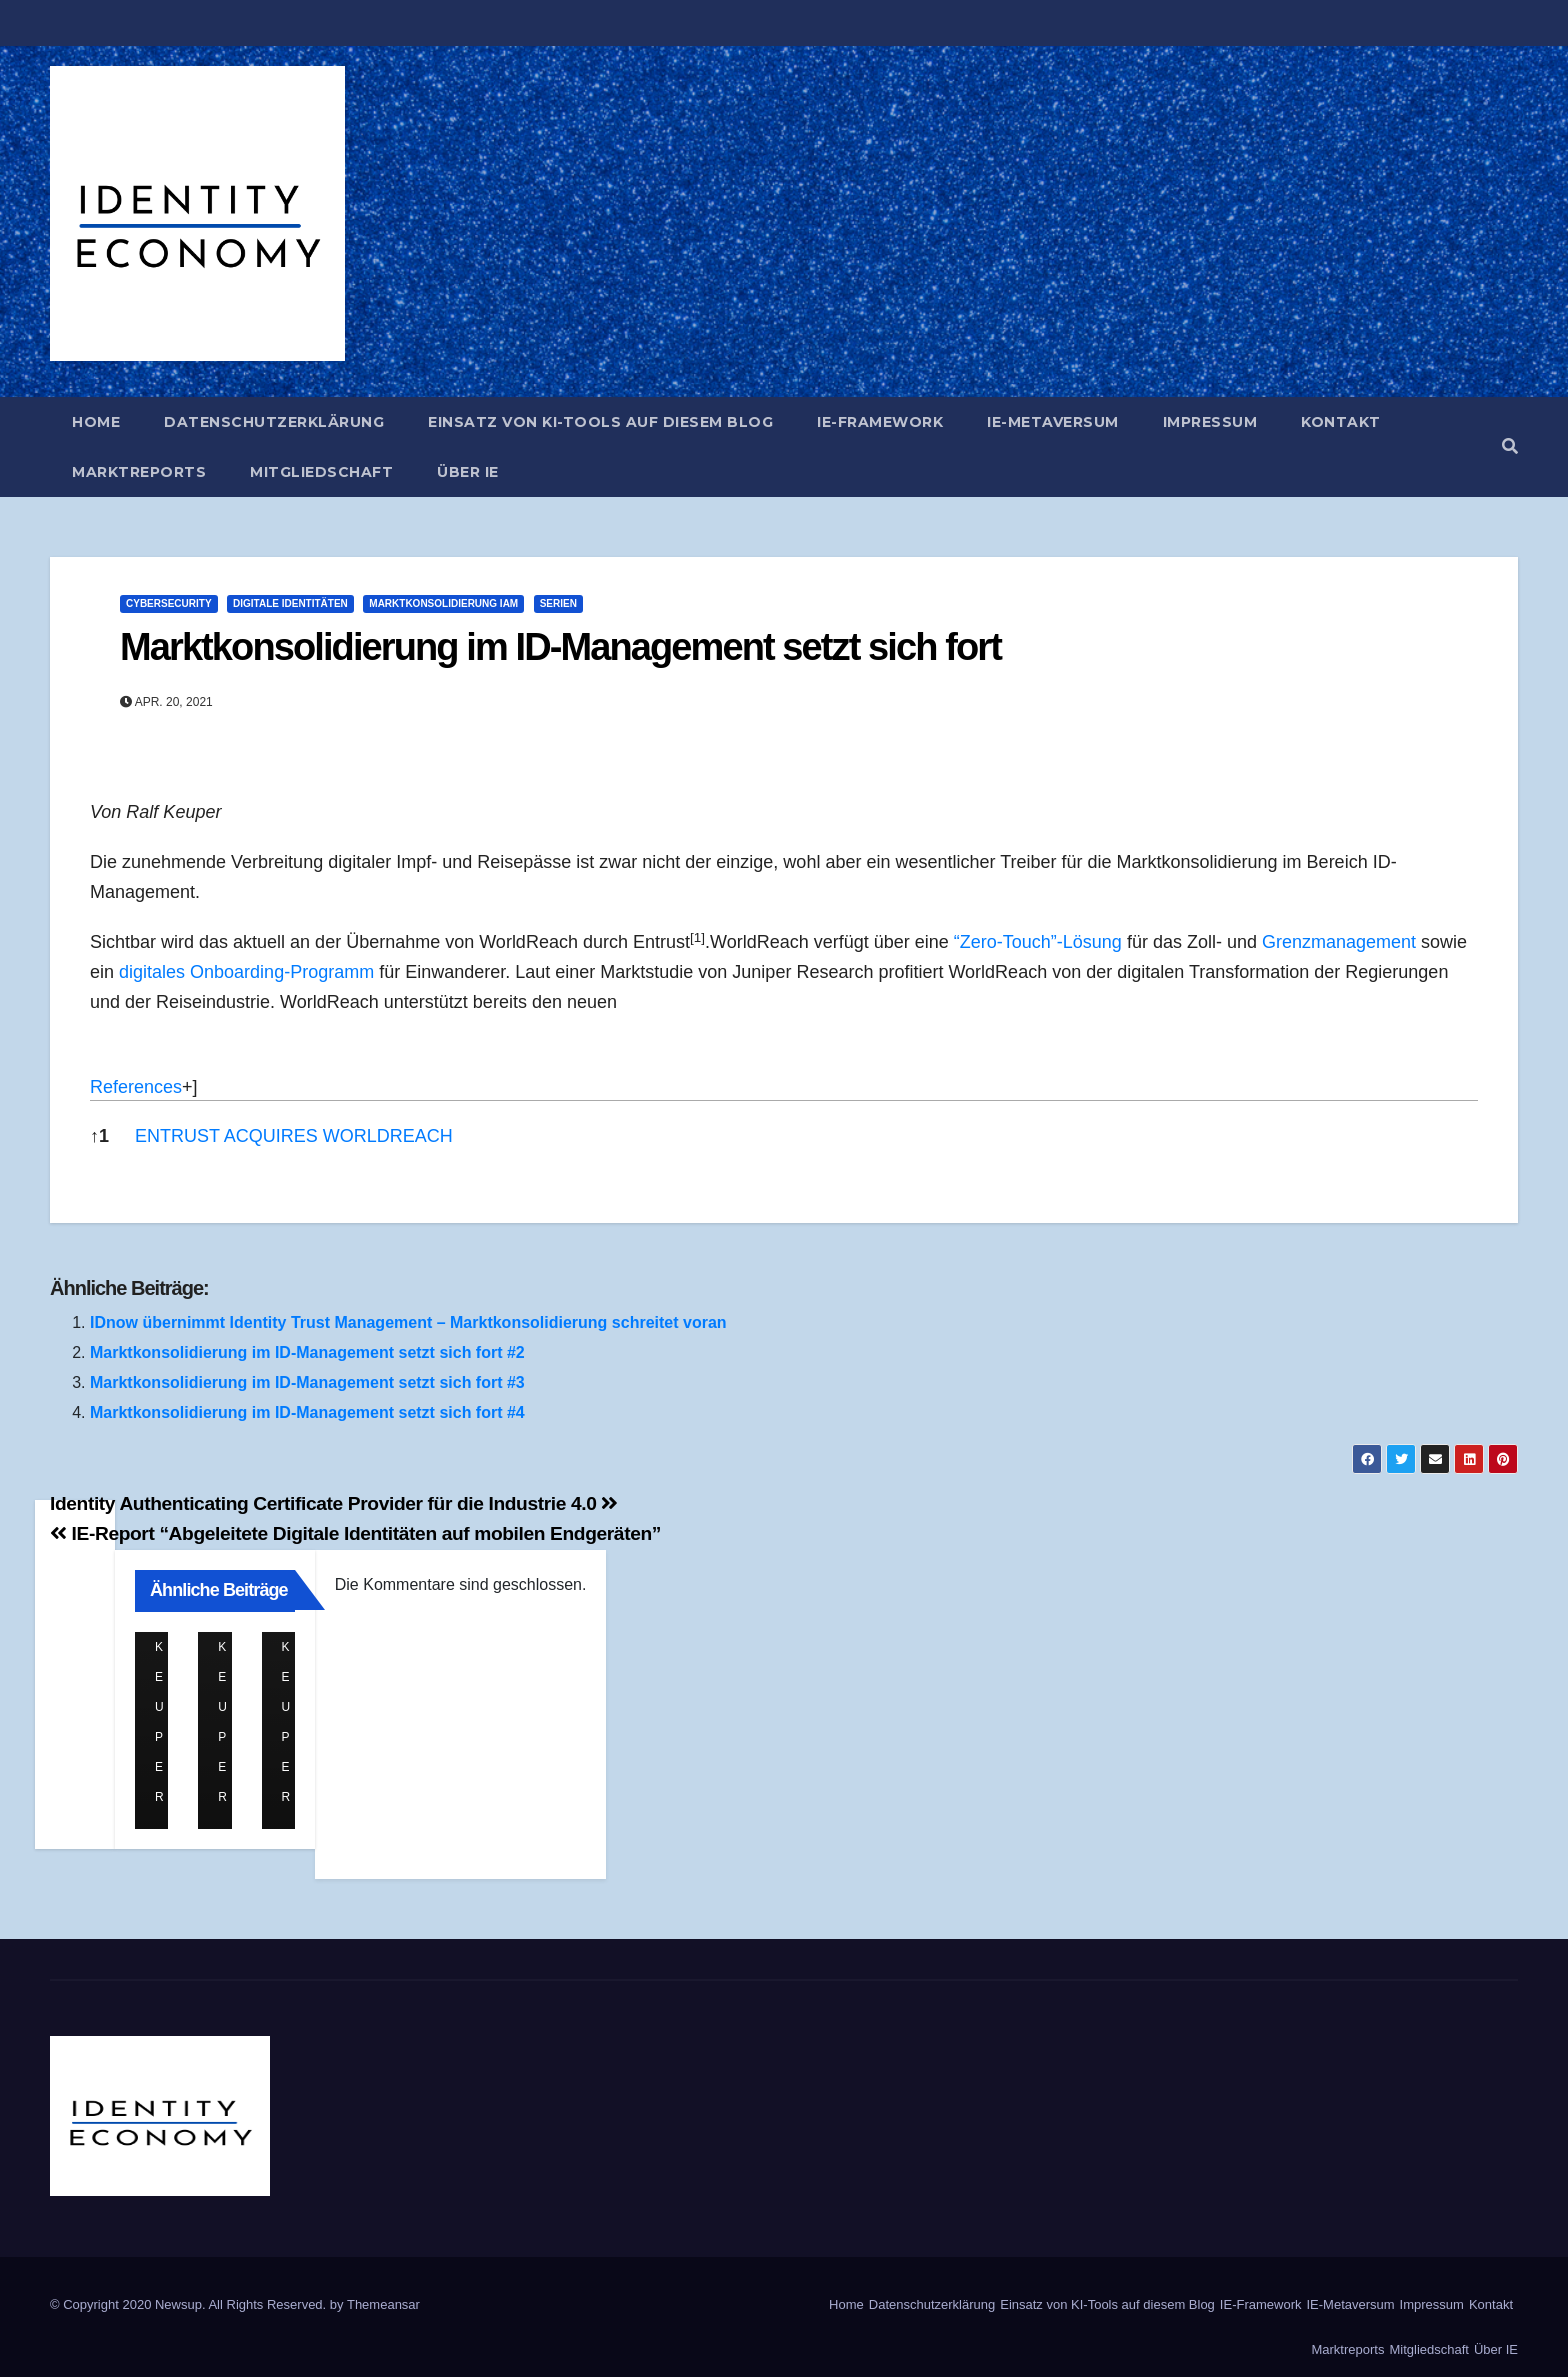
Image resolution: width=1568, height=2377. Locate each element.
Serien (558, 603)
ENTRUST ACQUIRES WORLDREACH (294, 1136)
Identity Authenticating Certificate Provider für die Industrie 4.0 (334, 1503)
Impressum (1210, 422)
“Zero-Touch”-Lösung (1038, 942)
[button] (1510, 446)
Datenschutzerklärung (274, 422)
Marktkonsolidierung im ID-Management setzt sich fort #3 (307, 1382)
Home (96, 422)
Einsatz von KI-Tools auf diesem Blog (600, 422)
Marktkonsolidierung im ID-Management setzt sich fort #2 (307, 1352)
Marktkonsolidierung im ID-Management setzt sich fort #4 (307, 1412)
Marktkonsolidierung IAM (443, 603)
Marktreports (139, 472)
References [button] (136, 1087)
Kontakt (1341, 422)
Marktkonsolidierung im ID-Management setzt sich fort (560, 647)
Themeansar (383, 2304)
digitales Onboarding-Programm (246, 972)
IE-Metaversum (1053, 422)
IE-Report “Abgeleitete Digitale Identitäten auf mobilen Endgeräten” (355, 1533)
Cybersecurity (169, 603)
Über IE (468, 472)
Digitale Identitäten (290, 603)
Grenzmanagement (1339, 942)
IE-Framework (880, 422)
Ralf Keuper (163, 1647)
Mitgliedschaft (321, 472)
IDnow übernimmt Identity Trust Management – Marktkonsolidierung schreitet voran (408, 1322)
